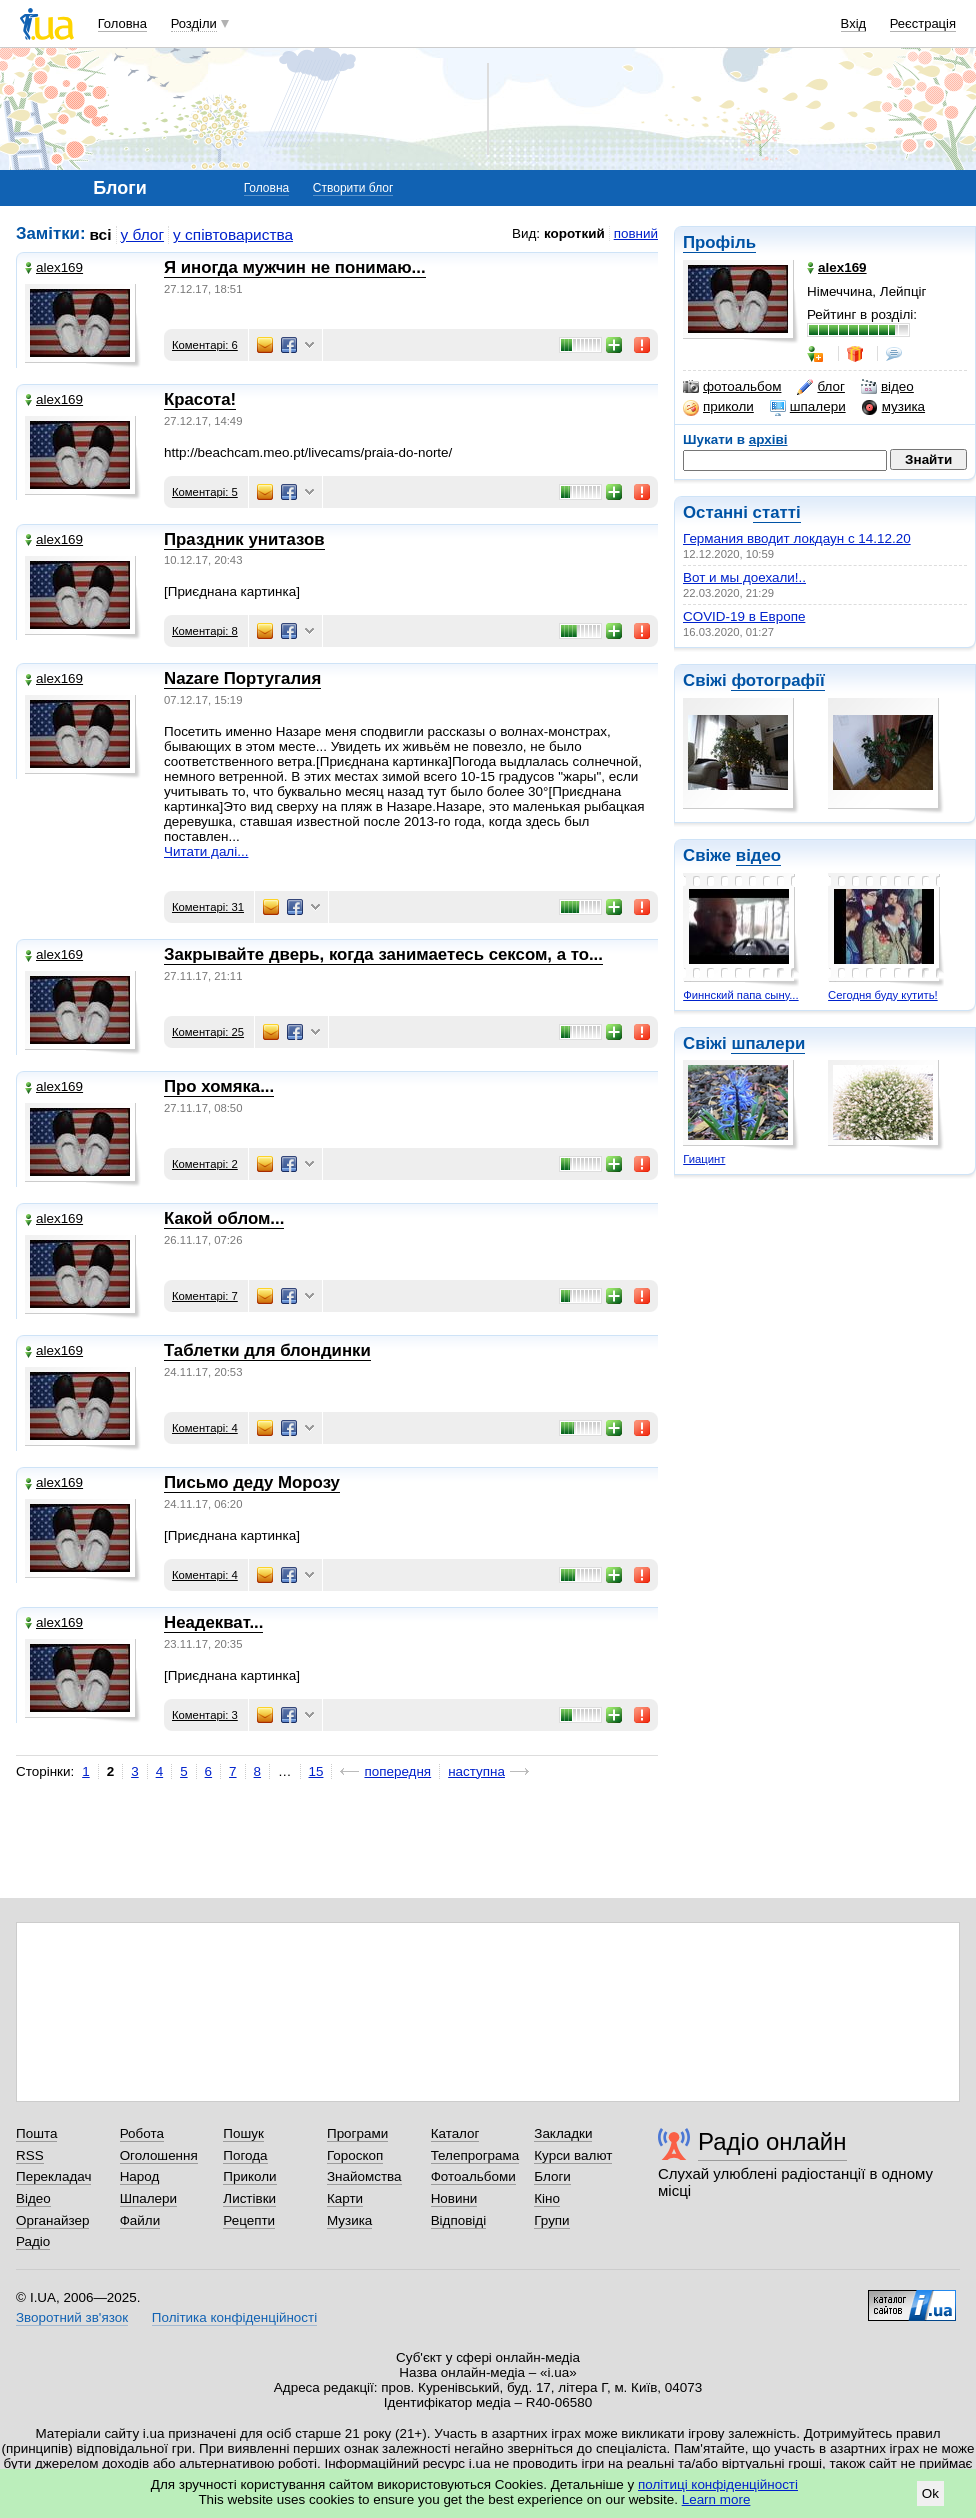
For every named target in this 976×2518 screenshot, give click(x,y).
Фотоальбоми (473, 2176)
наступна (476, 1771)
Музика (349, 2220)
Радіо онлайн (772, 2141)
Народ (140, 2176)
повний (636, 233)
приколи (718, 407)
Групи (551, 2220)
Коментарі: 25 (208, 1032)
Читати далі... (206, 851)
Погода (245, 2155)
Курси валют (573, 2155)
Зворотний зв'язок (72, 2317)
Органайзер (52, 2220)
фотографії (777, 680)
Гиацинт (704, 1159)
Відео (33, 2198)
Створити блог (353, 188)
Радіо (33, 2241)
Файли (140, 2220)
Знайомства (364, 2176)
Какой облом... (224, 1218)
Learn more (716, 2499)
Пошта (36, 2133)
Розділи (194, 23)
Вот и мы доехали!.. (744, 577)
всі (101, 234)
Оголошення (159, 2155)
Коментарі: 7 (205, 1296)
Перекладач (53, 2176)
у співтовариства (233, 234)
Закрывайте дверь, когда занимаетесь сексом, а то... (383, 954)
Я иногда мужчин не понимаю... (295, 267)
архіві (768, 439)
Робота (142, 2133)
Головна (122, 23)
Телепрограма (475, 2155)
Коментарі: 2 (205, 1164)
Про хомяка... (219, 1086)
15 (316, 1771)
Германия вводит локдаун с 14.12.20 (797, 538)
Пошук (243, 2133)
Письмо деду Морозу (252, 1482)
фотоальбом (732, 387)
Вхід (854, 23)
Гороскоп (355, 2155)
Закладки (563, 2133)
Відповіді (459, 2220)
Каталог (455, 2133)
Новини (454, 2198)
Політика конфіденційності (234, 2317)
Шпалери (148, 2198)
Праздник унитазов (244, 539)
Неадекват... (213, 1622)
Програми (357, 2133)
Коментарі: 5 (205, 492)
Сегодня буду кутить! (883, 995)
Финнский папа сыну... (740, 995)
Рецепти (249, 2220)
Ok (930, 2493)
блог (820, 387)
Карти (345, 2198)
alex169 (54, 267)
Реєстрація (923, 23)
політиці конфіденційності (718, 2484)
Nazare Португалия (242, 678)
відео (887, 387)
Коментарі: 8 (205, 631)
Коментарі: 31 (208, 907)
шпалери (808, 407)
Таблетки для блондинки (267, 1350)
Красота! (200, 399)
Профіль (719, 242)
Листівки (249, 2198)
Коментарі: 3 (205, 1715)
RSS (30, 2155)
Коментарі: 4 (205, 1428)
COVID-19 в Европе (744, 616)
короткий (574, 233)
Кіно (547, 2198)
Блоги (552, 2176)
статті (777, 512)
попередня (397, 1771)
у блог (143, 234)
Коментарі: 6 (205, 345)
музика (893, 407)
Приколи (249, 2176)
